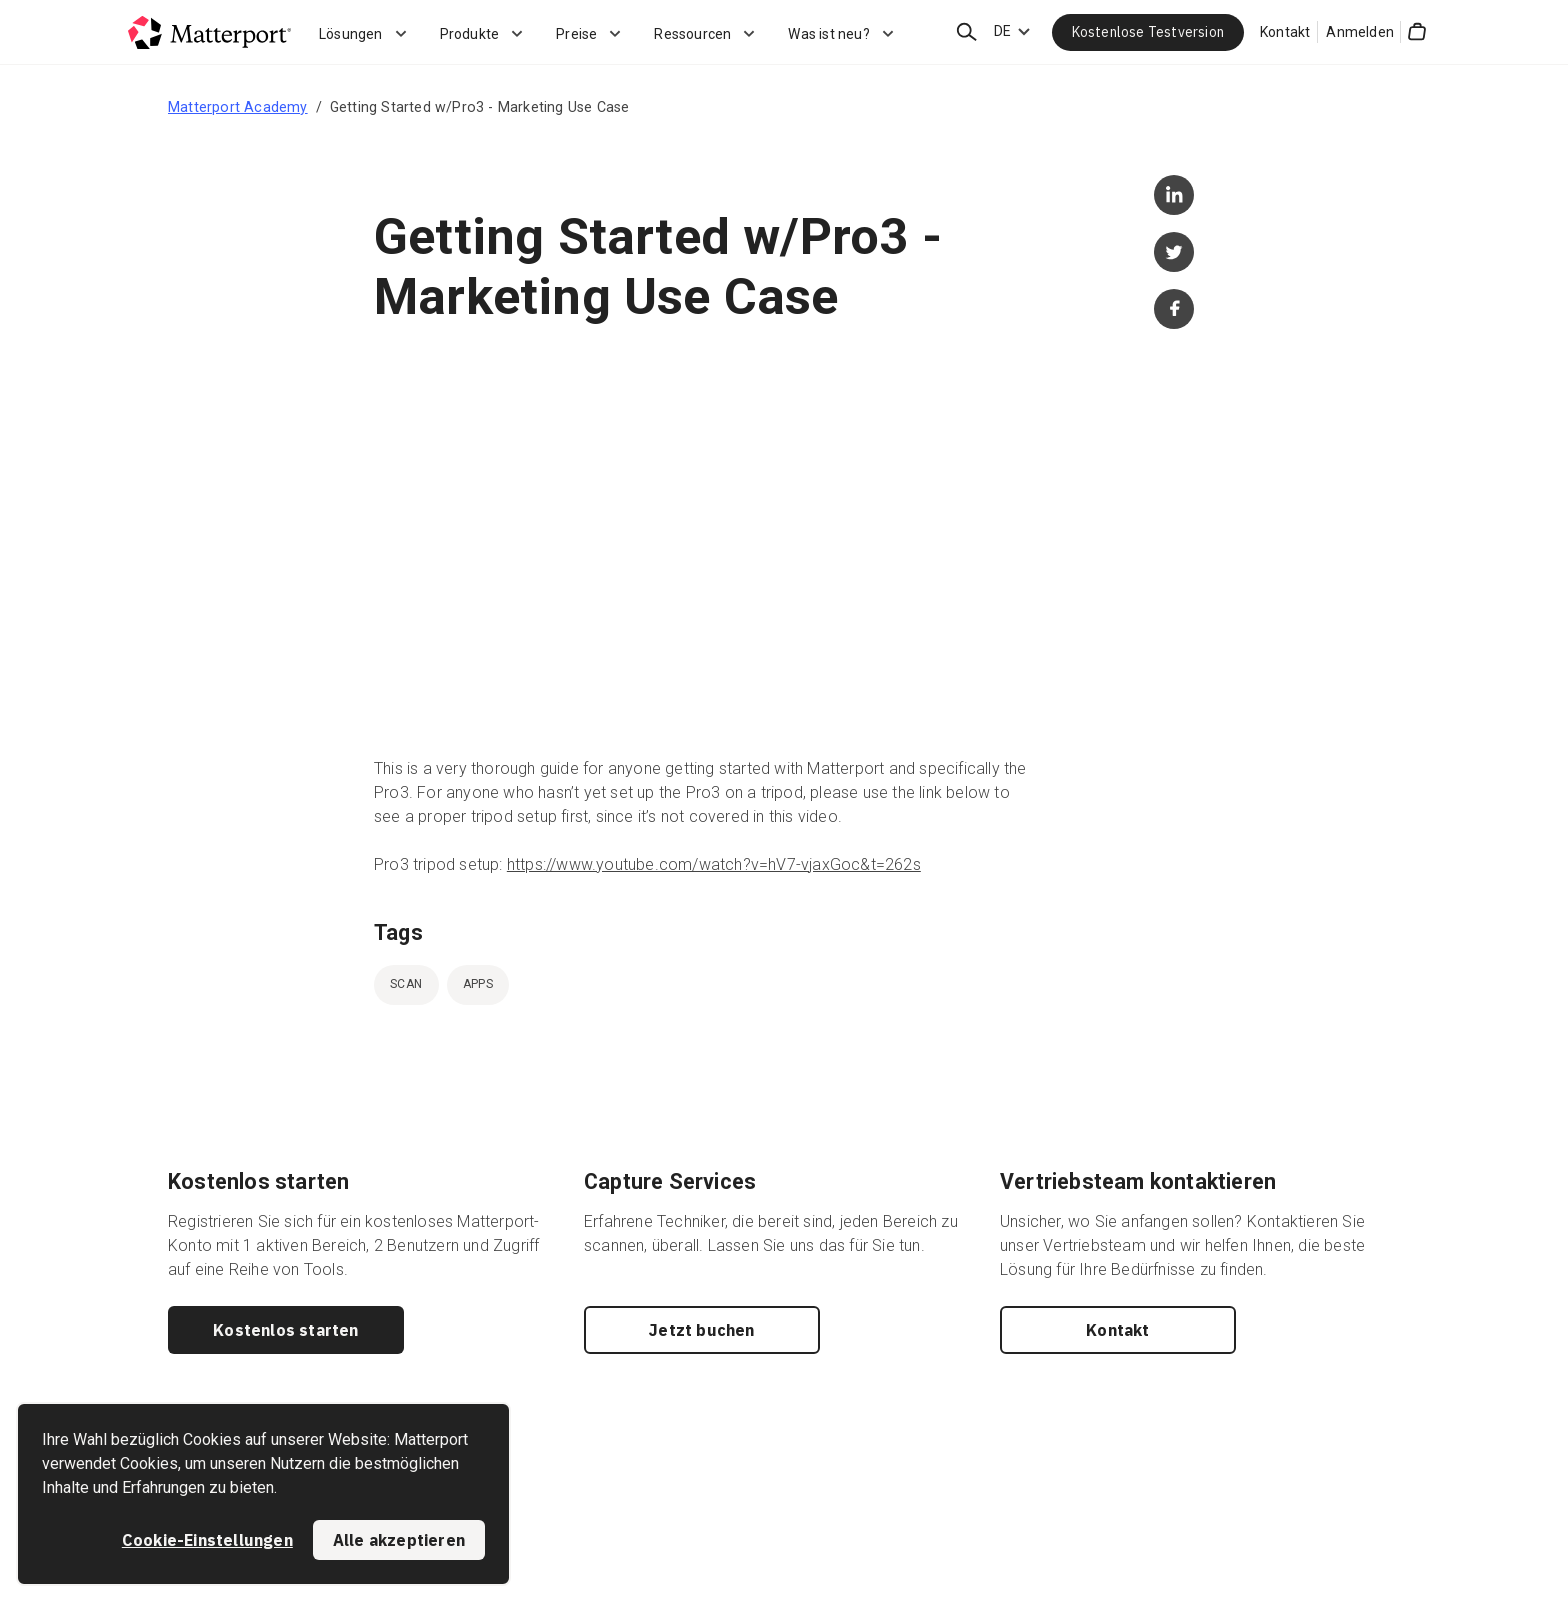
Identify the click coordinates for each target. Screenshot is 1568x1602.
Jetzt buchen (701, 1330)
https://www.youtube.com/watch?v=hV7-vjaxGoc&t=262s (714, 864)
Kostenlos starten (285, 1330)
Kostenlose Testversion (1148, 32)
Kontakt (1285, 32)
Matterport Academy (238, 107)
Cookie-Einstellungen (207, 1540)
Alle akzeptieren (399, 1540)
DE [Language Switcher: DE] (1002, 31)
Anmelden (1360, 32)
